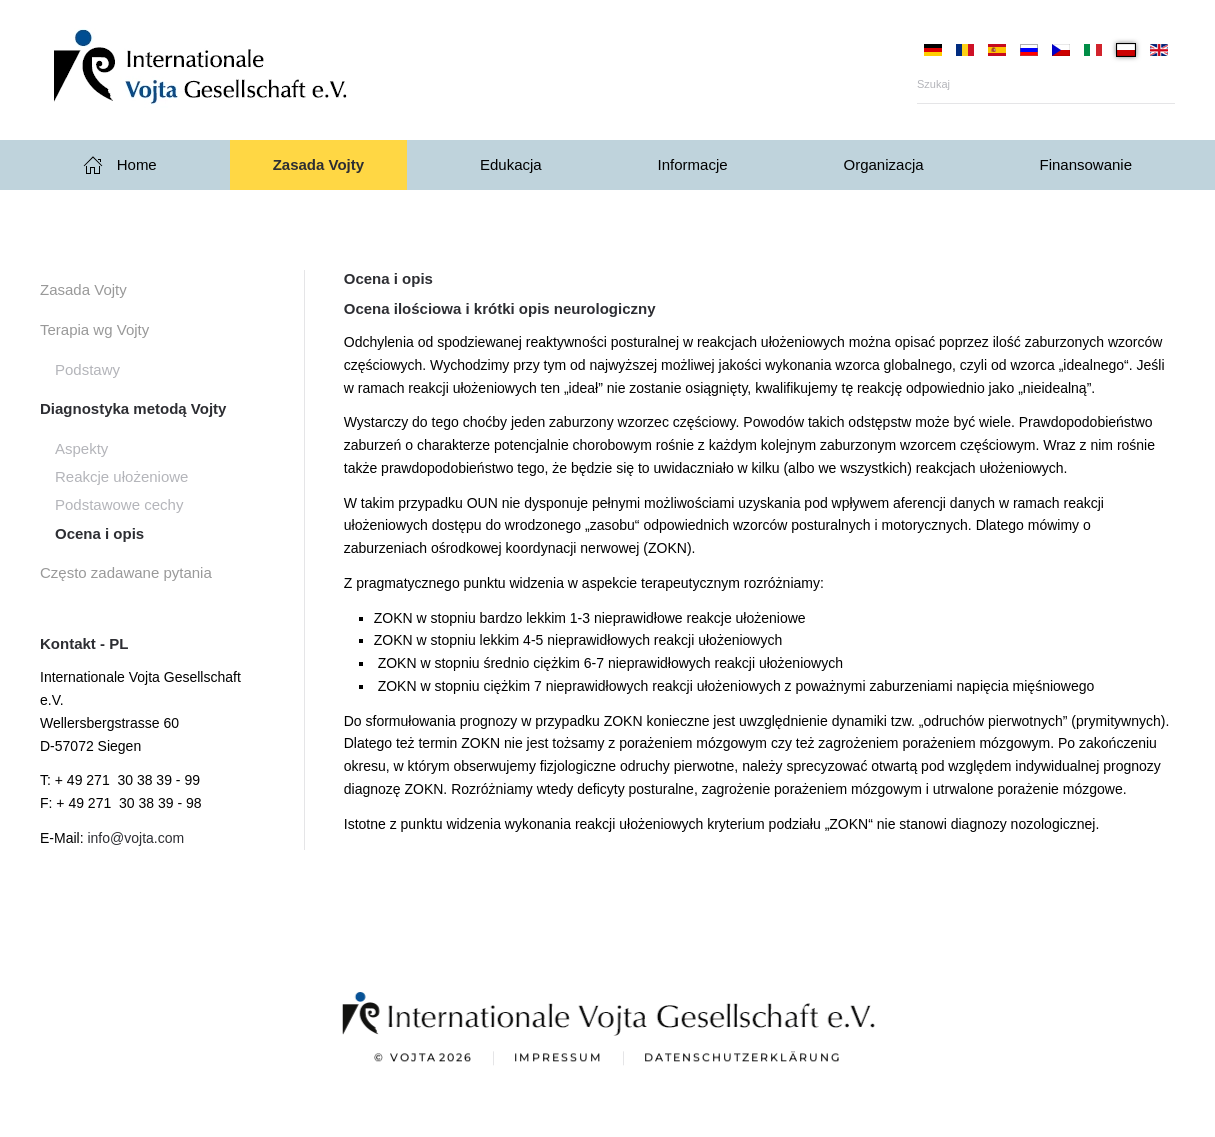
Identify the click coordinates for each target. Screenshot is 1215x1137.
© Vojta (424, 1060)
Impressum (558, 1059)
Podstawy (87, 369)
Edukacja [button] (511, 164)
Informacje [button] (693, 164)
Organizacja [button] (884, 164)
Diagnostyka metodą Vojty (133, 408)
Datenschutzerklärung (742, 1059)
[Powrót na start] (240, 70)
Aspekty (81, 448)
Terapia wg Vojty (94, 329)
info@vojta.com (135, 838)
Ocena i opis (99, 533)
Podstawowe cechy (119, 504)
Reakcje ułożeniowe (121, 476)
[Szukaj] (1046, 84)
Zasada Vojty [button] (318, 164)
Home (120, 165)
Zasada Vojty (83, 289)
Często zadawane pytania (126, 572)
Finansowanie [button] (1085, 164)
